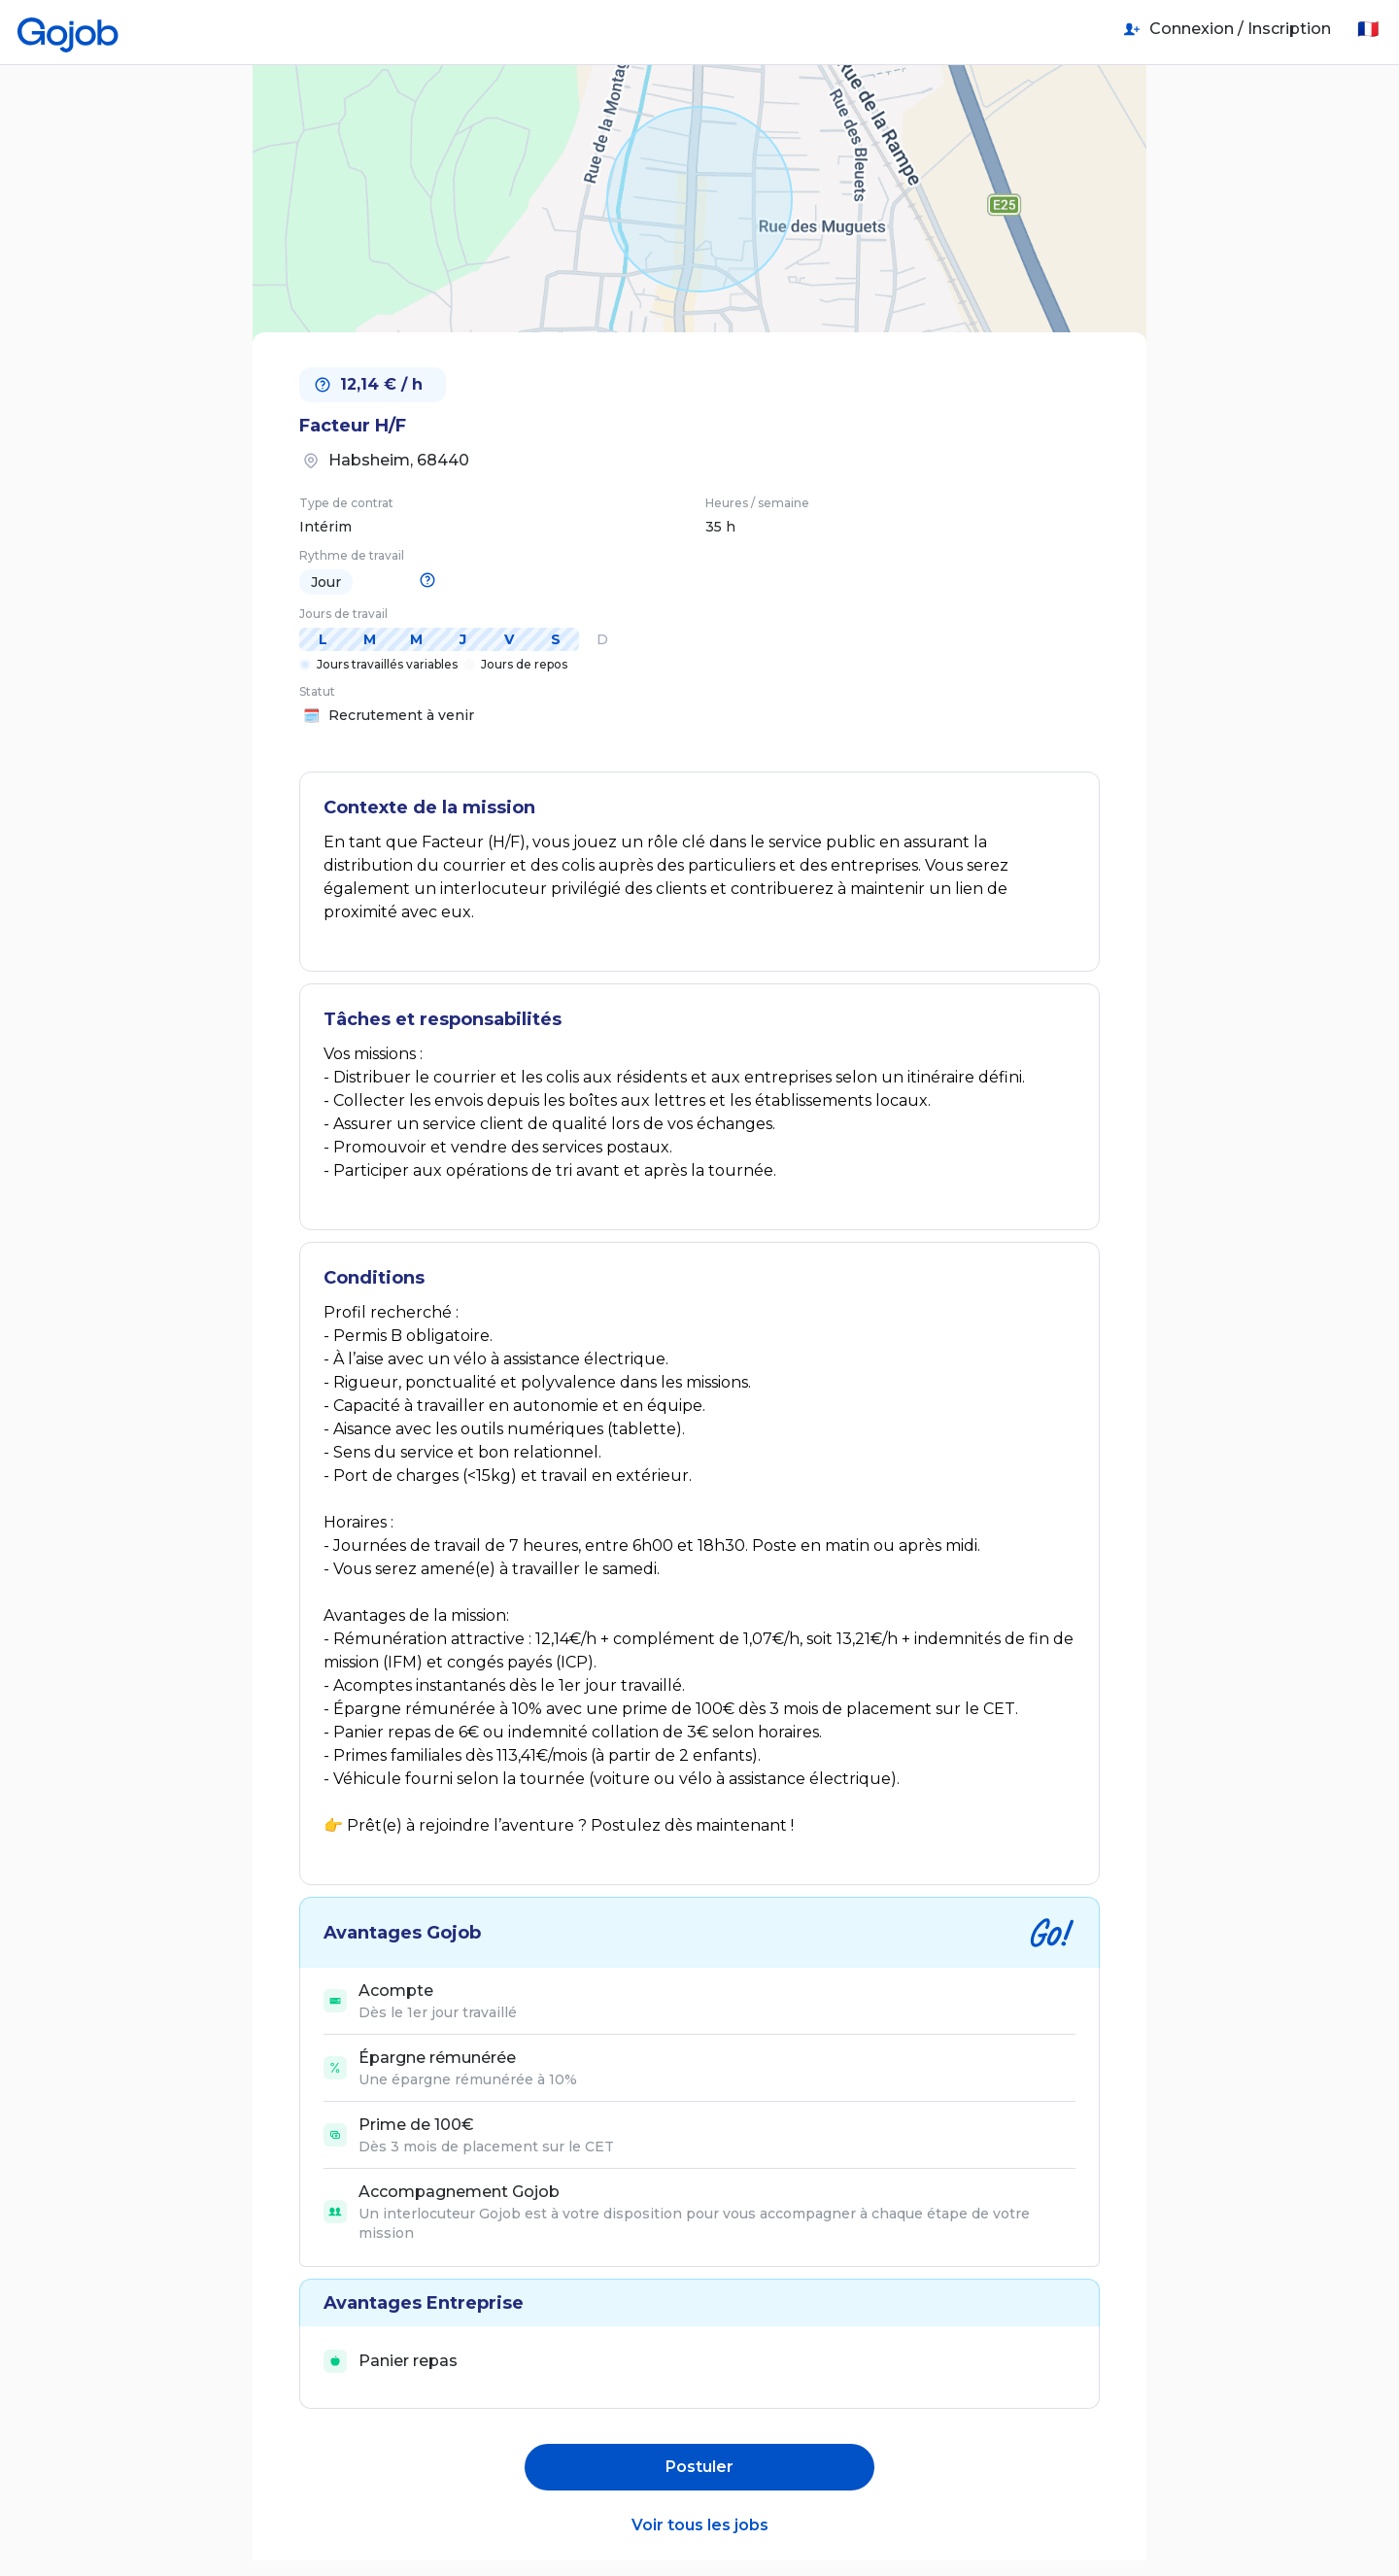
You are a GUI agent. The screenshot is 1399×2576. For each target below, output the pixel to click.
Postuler (699, 2466)
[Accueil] (68, 29)
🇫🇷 (1368, 29)
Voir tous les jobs (699, 2525)
